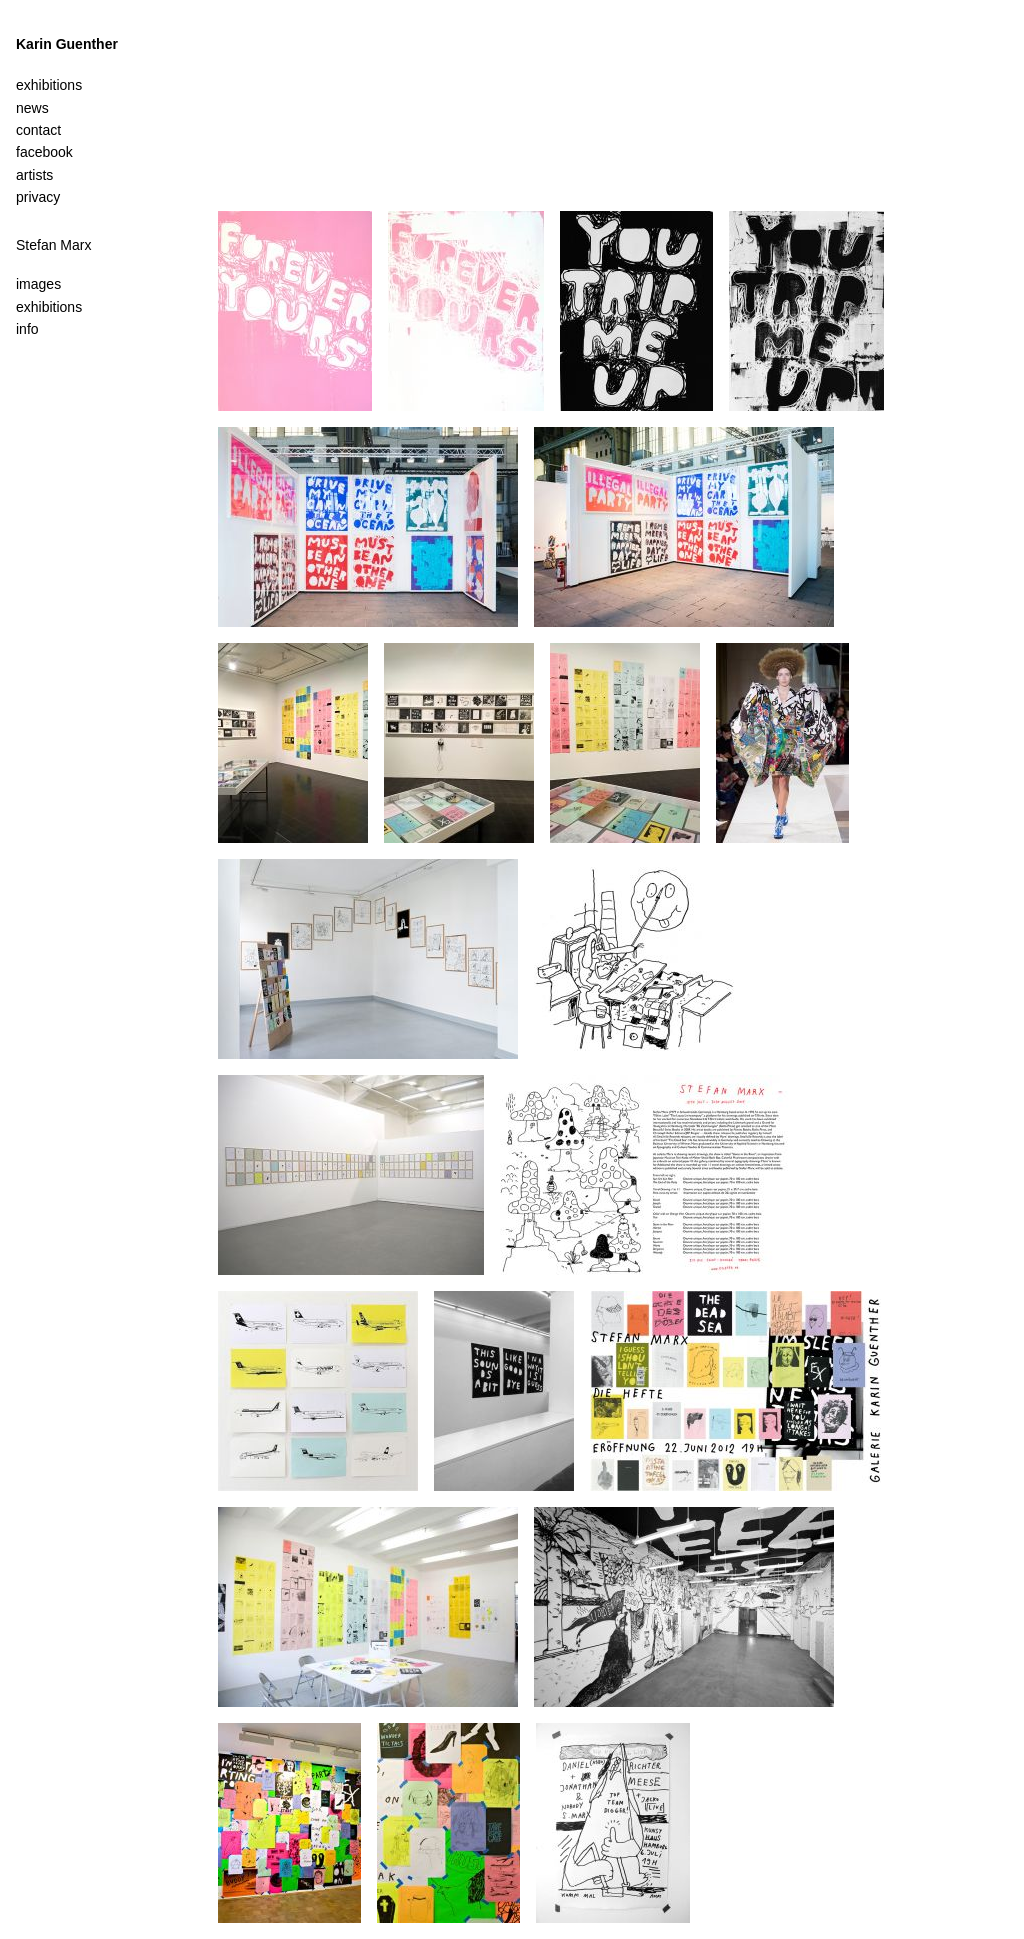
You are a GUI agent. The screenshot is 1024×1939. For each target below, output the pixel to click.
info (27, 329)
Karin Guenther (67, 44)
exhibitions (49, 307)
